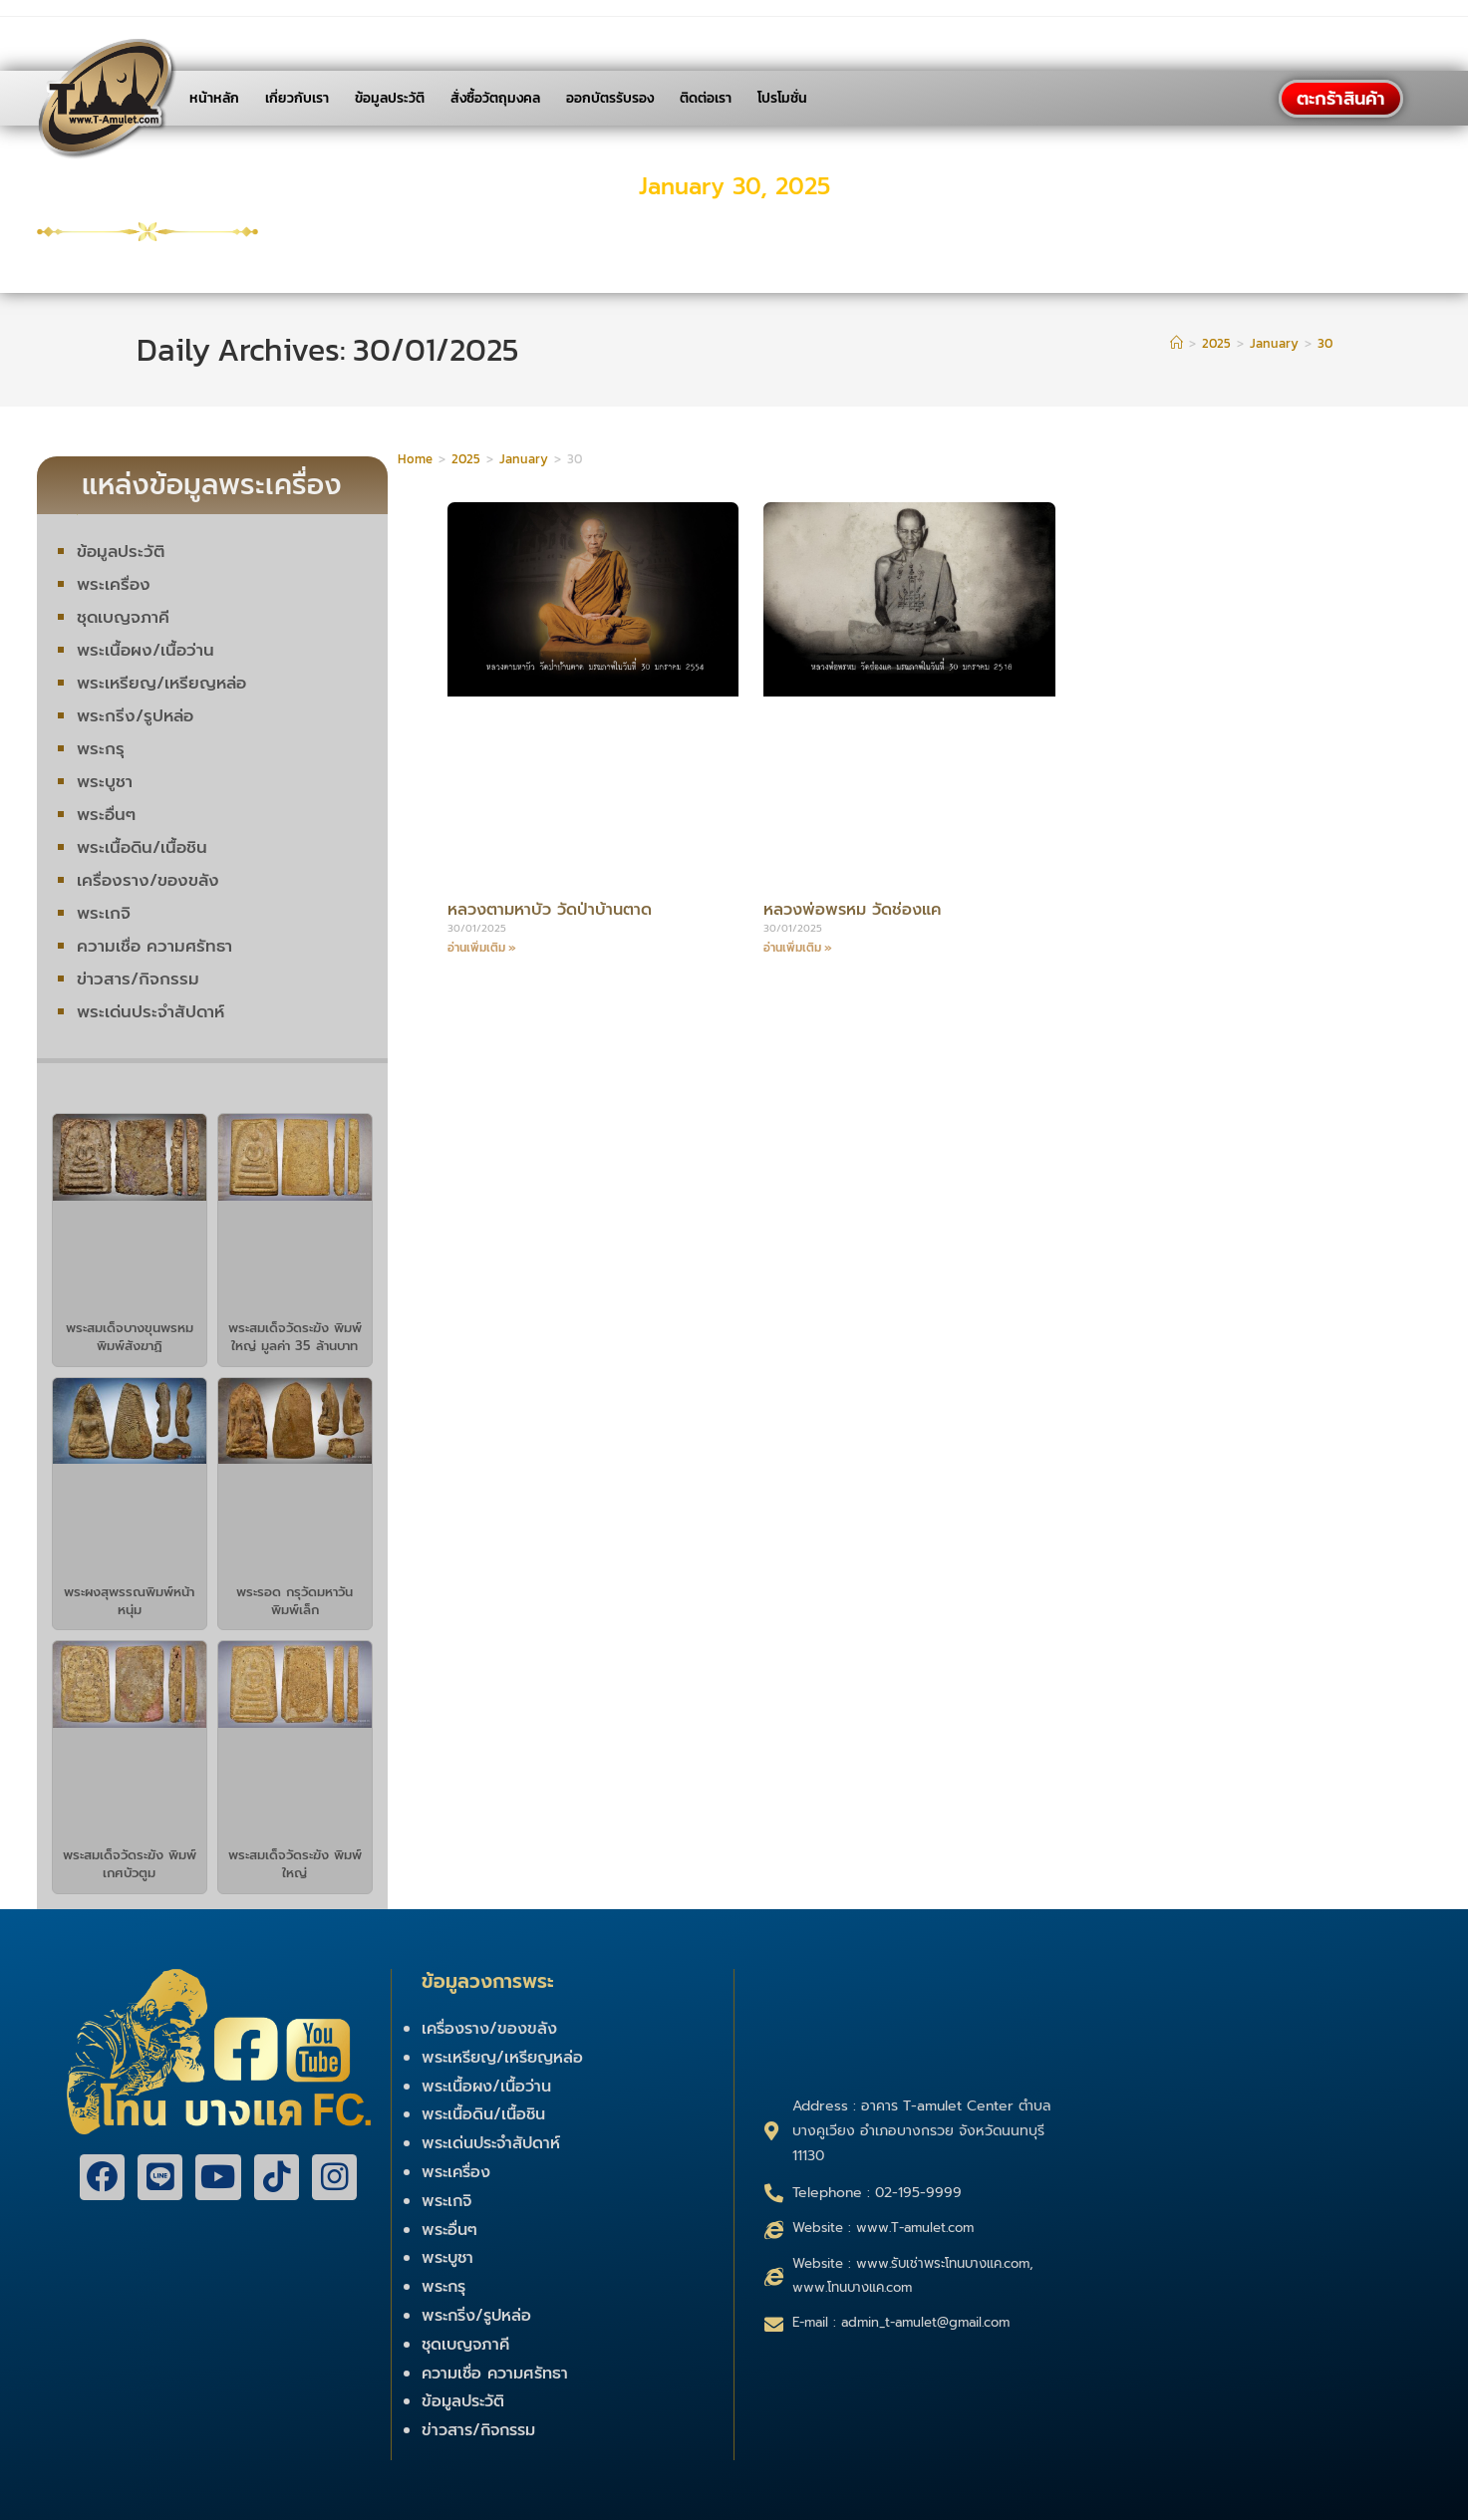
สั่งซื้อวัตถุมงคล (495, 98)
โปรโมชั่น (782, 98)
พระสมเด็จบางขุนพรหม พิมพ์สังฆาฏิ (129, 1336)
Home (415, 458)
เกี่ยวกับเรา (297, 98)
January (523, 458)
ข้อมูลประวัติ (390, 98)
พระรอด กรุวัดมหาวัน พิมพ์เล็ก (294, 1600)
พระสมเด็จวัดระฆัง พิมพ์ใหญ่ (295, 1863)
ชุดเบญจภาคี (123, 617)
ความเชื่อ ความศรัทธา (155, 946)
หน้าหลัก (214, 98)
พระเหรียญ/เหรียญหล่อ (163, 683)
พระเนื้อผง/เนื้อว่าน (145, 650)
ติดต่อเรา (706, 98)
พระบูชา (105, 781)
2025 (465, 458)
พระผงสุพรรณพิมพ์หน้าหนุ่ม (129, 1600)
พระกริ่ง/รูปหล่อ (136, 715)
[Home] (1176, 343)
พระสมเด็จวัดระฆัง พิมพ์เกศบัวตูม (129, 1863)
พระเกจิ (104, 913)
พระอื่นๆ (106, 814)
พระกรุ (101, 748)
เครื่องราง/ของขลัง (148, 880)
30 (1325, 343)
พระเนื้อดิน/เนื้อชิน (142, 847)
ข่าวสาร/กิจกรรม (138, 978)
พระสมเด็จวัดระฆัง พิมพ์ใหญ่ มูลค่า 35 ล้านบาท (295, 1336)
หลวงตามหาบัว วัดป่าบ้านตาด (556, 909)
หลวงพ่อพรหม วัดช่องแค (858, 909)
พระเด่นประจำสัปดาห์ (152, 1011)
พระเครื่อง (113, 584)
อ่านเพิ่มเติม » (481, 948)
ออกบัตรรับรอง (610, 98)
